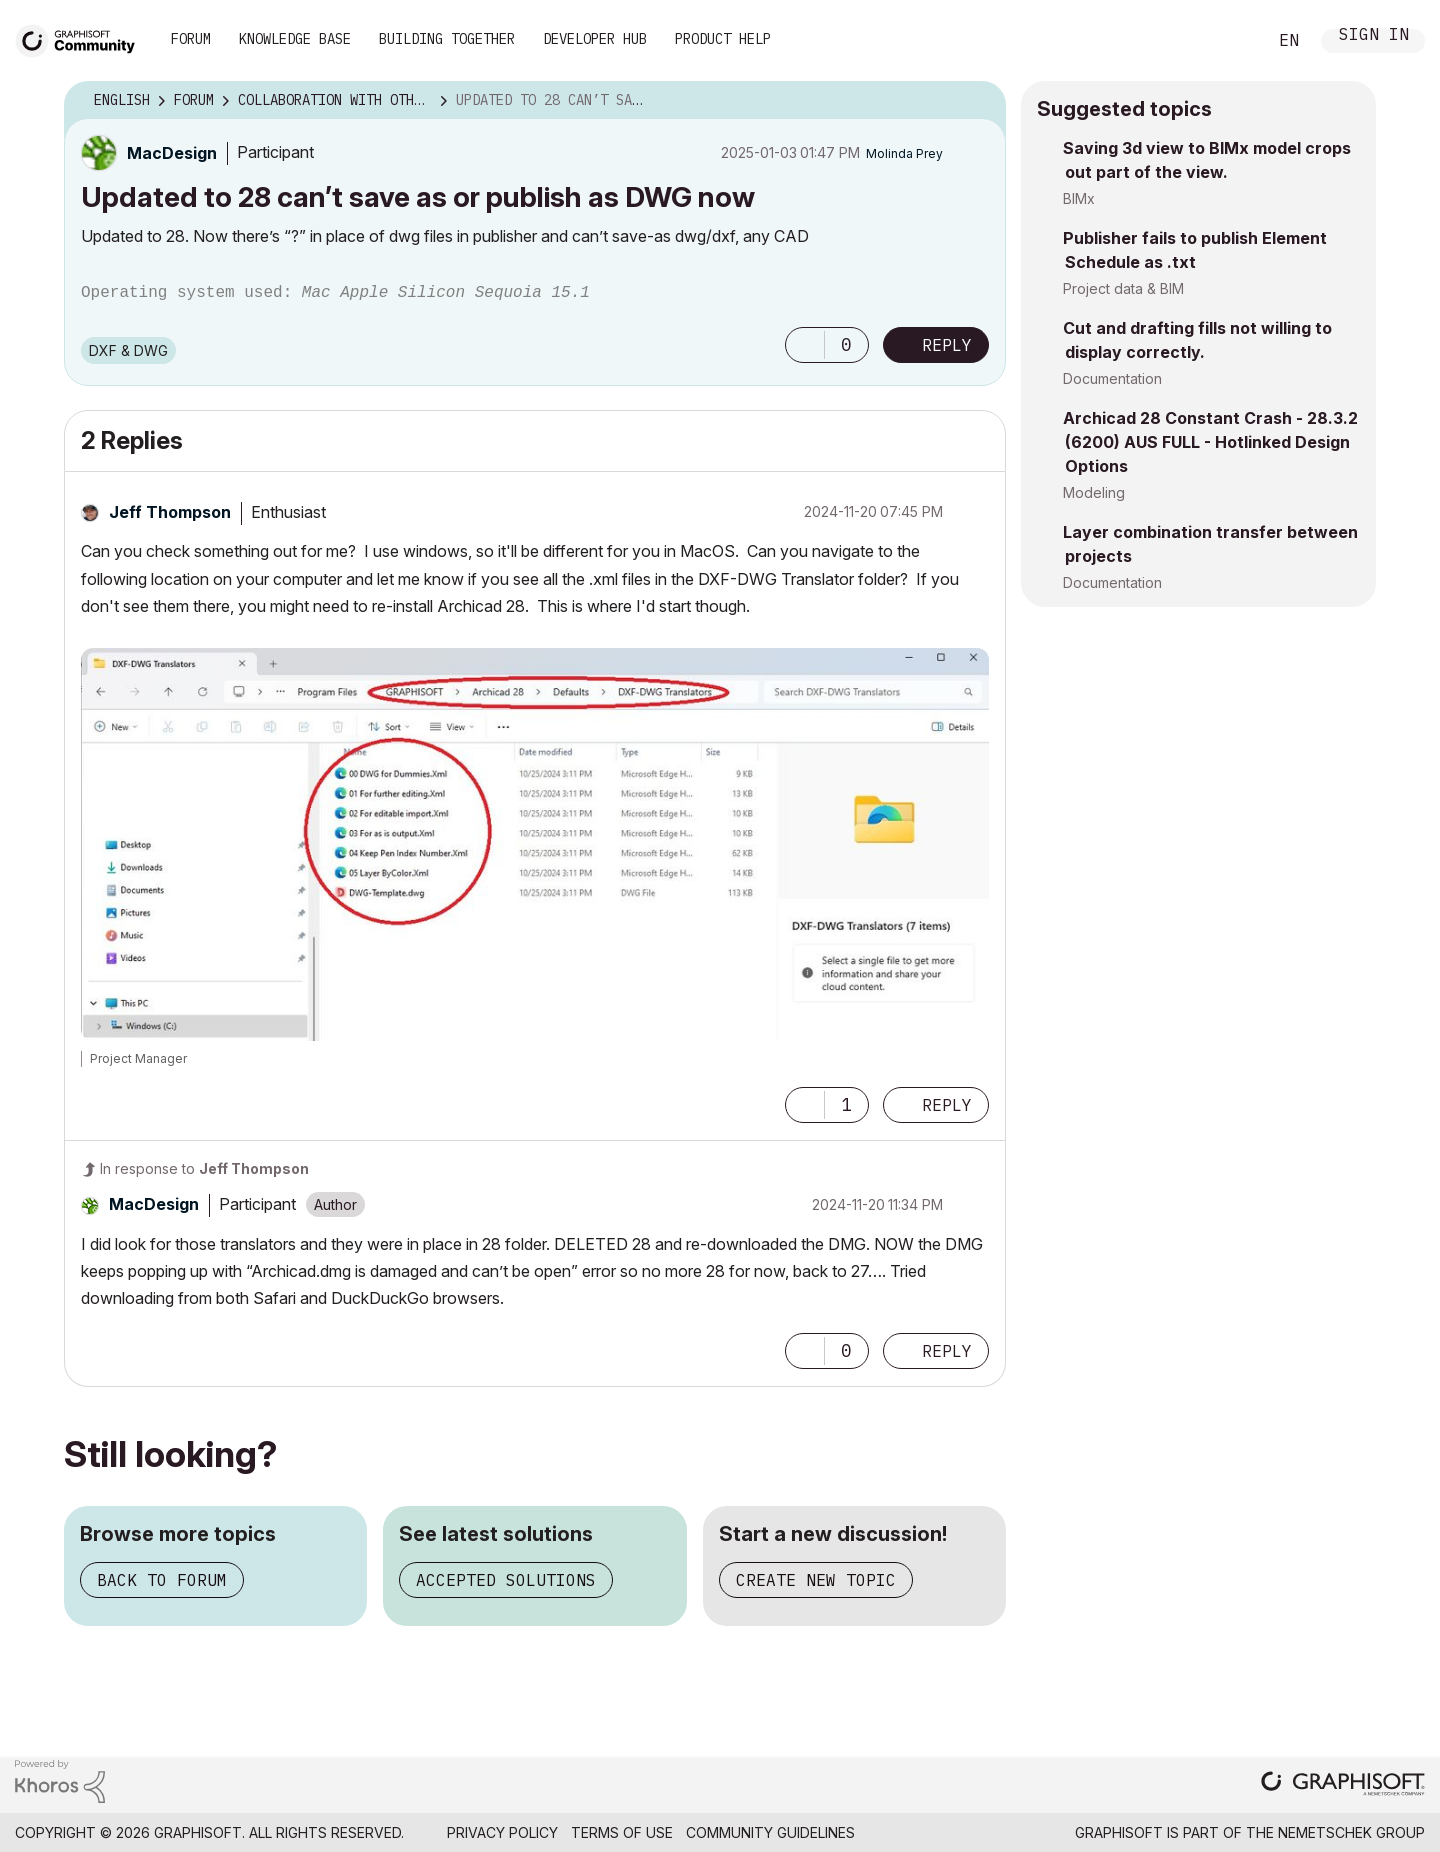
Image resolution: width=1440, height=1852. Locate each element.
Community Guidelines (770, 1832)
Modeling (1094, 492)
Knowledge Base (295, 39)
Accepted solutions (506, 1580)
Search (1229, 41)
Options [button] (978, 101)
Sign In (1374, 36)
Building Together (447, 39)
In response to (204, 1168)
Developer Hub (595, 39)
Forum (191, 39)
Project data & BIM (1123, 288)
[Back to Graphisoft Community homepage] (82, 38)
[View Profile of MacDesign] (172, 153)
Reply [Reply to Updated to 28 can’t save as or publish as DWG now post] (947, 345)
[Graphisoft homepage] (1343, 1785)
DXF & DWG (128, 350)
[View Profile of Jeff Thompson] (170, 512)
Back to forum (162, 1580)
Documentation (1112, 378)
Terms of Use (622, 1832)
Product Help (723, 39)
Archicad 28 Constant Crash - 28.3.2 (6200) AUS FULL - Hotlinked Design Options (1210, 442)
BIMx (1079, 198)
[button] (805, 345)
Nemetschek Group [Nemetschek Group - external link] (1351, 1832)
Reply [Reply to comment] (947, 1105)
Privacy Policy (502, 1832)
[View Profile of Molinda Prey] (904, 153)
